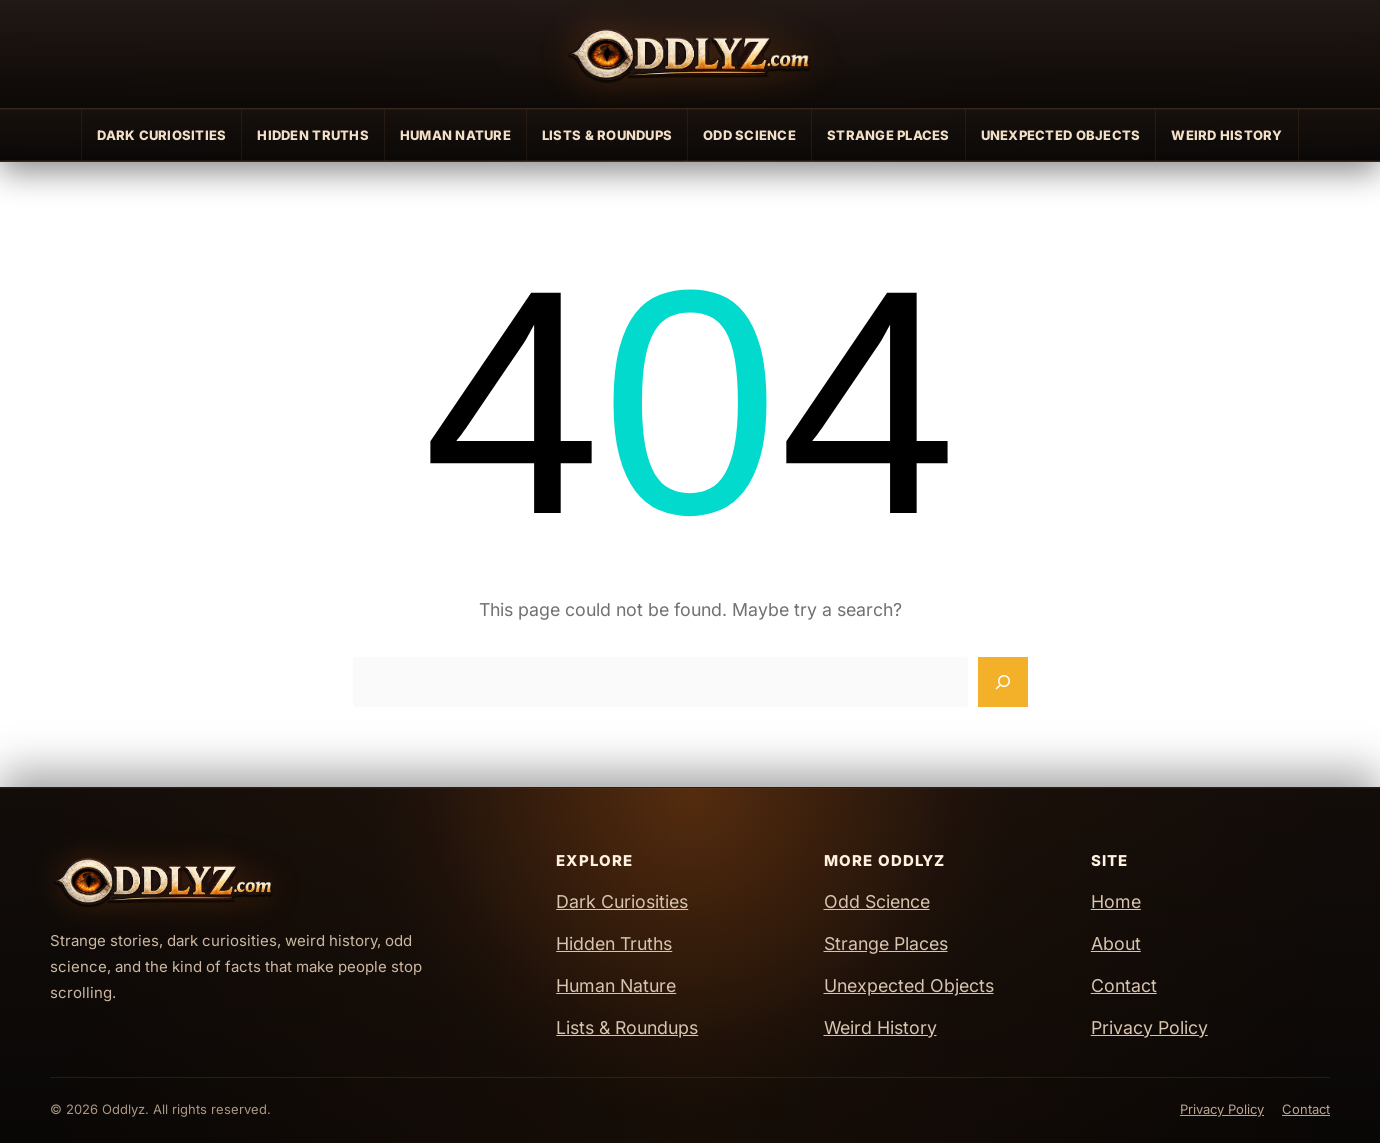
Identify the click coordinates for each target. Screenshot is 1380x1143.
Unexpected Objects (1061, 135)
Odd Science (749, 135)
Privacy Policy (1149, 1027)
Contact (1124, 985)
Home (1116, 901)
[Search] (1003, 682)
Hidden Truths (312, 135)
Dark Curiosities (161, 135)
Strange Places (888, 135)
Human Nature (455, 135)
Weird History (1226, 135)
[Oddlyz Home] (690, 54)
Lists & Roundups (607, 135)
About (1116, 943)
